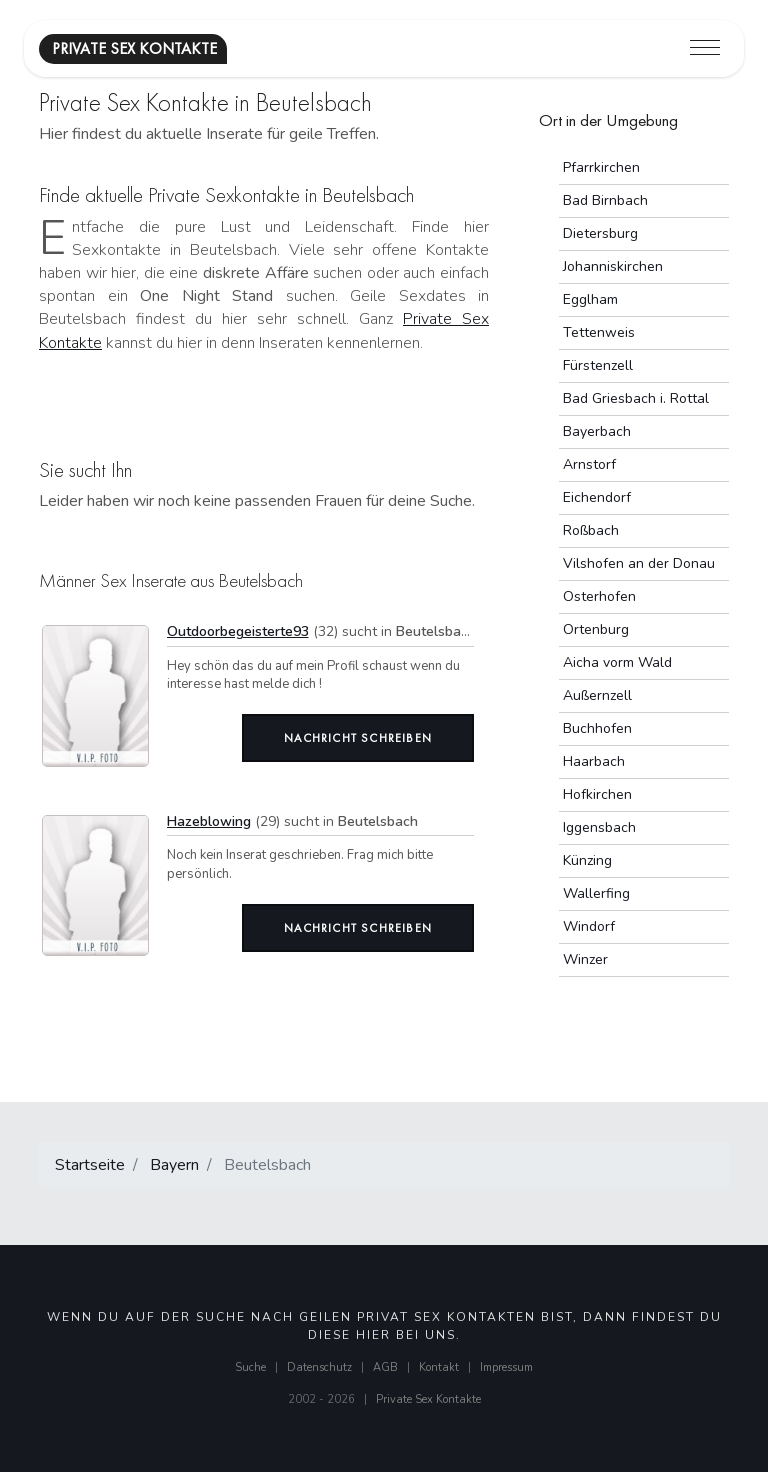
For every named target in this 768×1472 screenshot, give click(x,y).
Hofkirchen (597, 794)
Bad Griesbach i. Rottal (636, 398)
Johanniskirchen (613, 266)
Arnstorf (589, 464)
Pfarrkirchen (601, 167)
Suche (250, 1367)
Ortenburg (596, 629)
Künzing (587, 860)
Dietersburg (600, 233)
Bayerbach (597, 431)
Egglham (590, 299)
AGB (385, 1367)
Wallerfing (596, 893)
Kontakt (439, 1367)
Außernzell (597, 695)
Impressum (506, 1367)
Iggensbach (599, 827)
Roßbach (591, 530)
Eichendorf (597, 497)
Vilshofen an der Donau (639, 563)
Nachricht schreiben (358, 738)
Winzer (585, 959)
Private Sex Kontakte (428, 1399)
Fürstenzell (598, 365)
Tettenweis (599, 332)
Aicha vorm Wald (617, 662)
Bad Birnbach (605, 200)
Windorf (589, 926)
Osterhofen (599, 596)
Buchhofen (597, 728)
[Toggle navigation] (705, 48)
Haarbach (594, 761)
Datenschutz (319, 1367)
